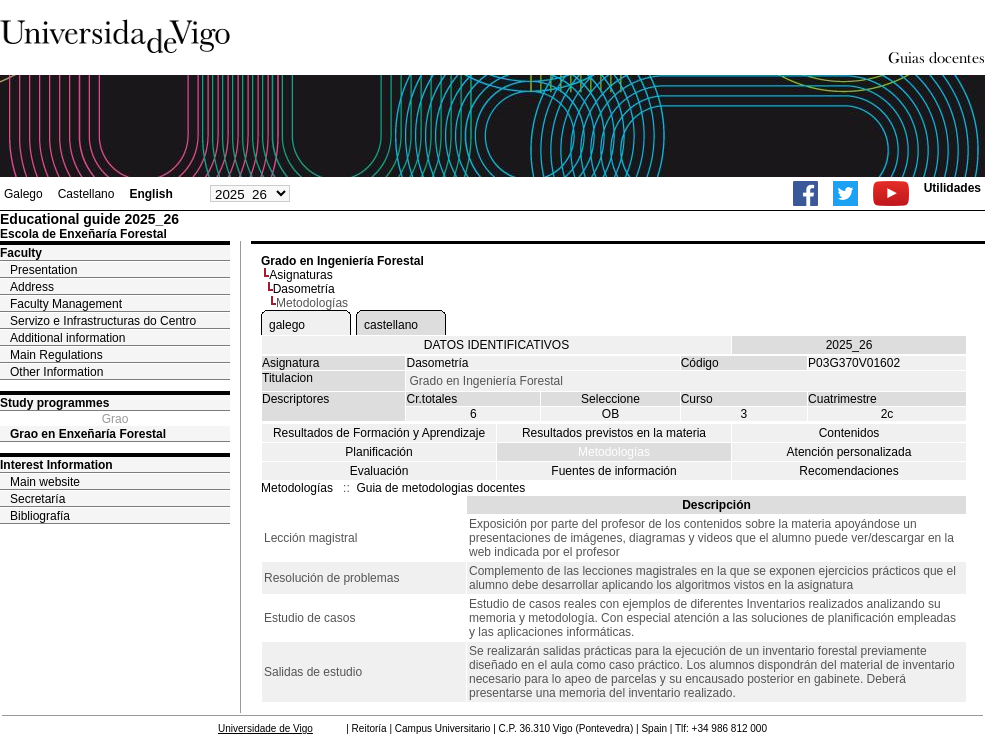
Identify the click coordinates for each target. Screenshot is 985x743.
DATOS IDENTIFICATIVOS (496, 345)
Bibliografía (40, 516)
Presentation (43, 270)
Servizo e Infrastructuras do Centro (103, 321)
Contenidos (849, 433)
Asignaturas (300, 275)
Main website (45, 482)
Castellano (86, 194)
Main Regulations (56, 355)
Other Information (56, 372)
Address (32, 287)
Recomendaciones (848, 471)
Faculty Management (66, 304)
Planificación (378, 452)
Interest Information (56, 465)
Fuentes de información (613, 471)
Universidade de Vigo (265, 728)
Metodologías (614, 452)
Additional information (67, 338)
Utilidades (952, 188)
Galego (23, 194)
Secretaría (37, 499)
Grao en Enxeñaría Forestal (88, 434)
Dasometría (304, 289)
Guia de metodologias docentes (440, 488)
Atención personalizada (849, 452)
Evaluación (379, 471)
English (150, 194)
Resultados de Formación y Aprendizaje (379, 433)
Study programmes (54, 403)
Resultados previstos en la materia (614, 433)
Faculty (21, 253)
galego (287, 325)
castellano (391, 325)
